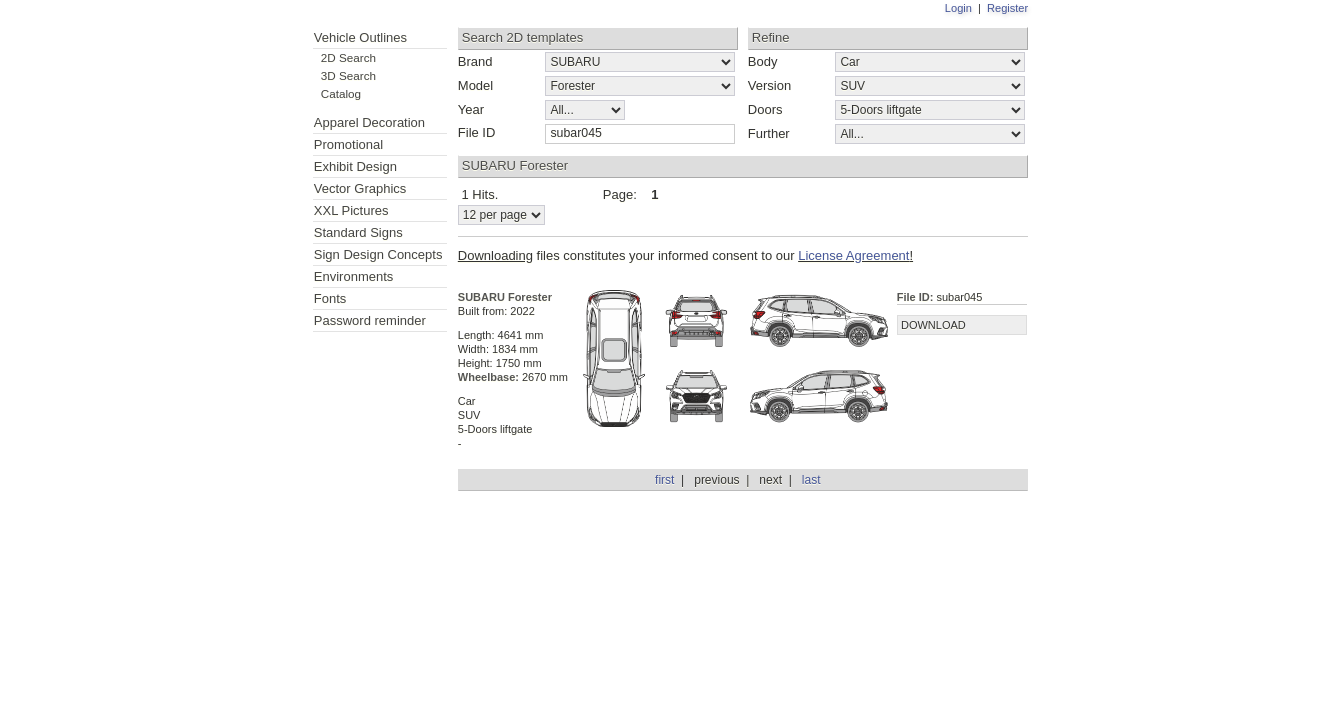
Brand (475, 61)
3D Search (348, 75)
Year (471, 109)
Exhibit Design (355, 166)
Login (958, 8)
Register (1007, 8)
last (811, 480)
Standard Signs (358, 232)
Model (475, 85)
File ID (477, 132)
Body (763, 61)
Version (769, 85)
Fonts (330, 298)
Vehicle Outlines (360, 37)
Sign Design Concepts (378, 254)
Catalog (341, 93)
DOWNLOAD (933, 325)
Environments (353, 276)
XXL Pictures (351, 210)
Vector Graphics (360, 188)
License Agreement (853, 255)
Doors (765, 109)
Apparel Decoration (369, 122)
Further (769, 133)
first (664, 480)
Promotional (348, 144)
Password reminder (370, 320)
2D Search (348, 57)
